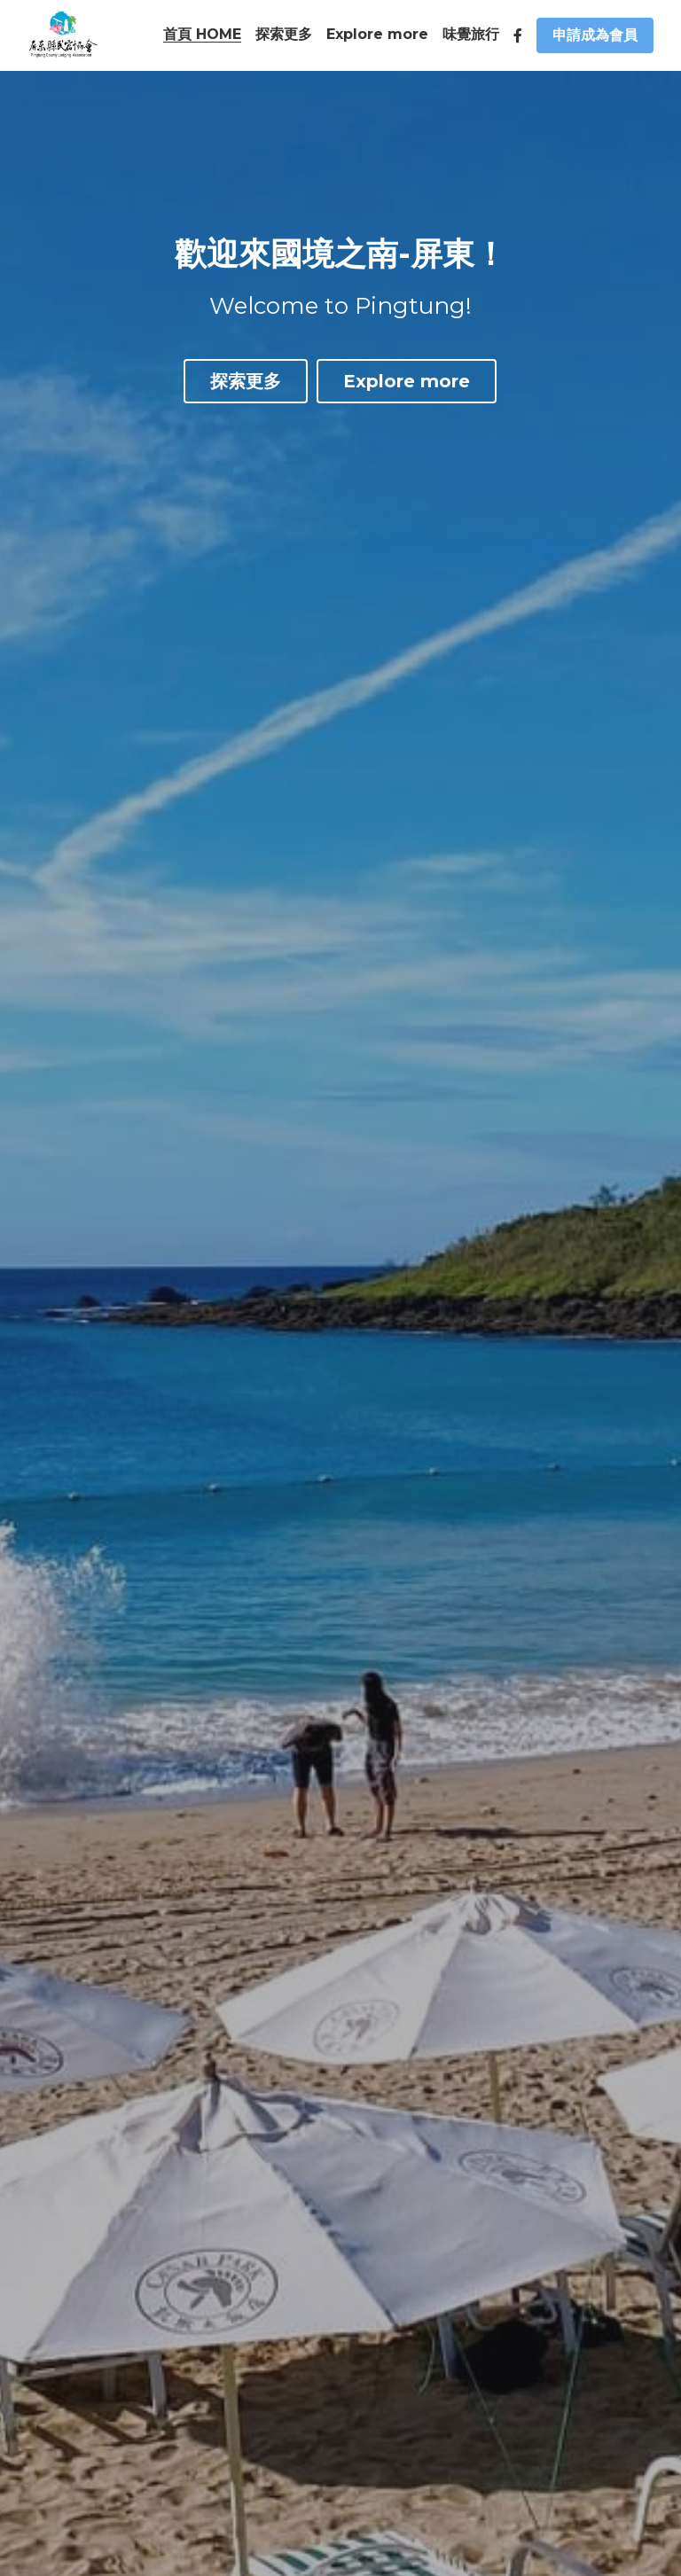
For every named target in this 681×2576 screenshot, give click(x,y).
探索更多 (245, 382)
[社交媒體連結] (517, 35)
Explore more (406, 382)
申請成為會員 (595, 35)
